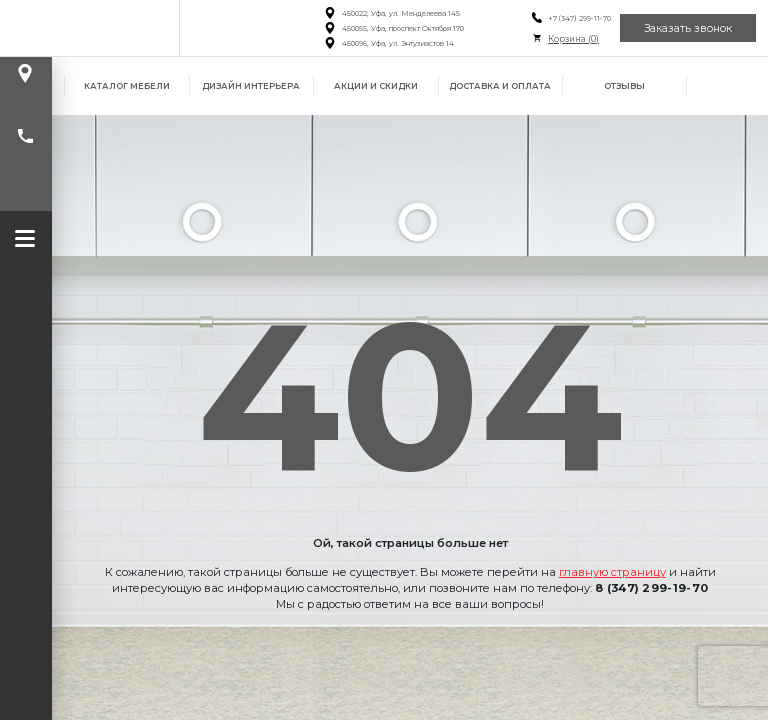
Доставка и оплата (500, 86)
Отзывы (624, 86)
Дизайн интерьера (251, 86)
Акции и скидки (376, 86)
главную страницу (612, 572)
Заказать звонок (688, 28)
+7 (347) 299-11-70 (579, 18)
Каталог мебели (127, 86)
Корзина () (573, 39)
